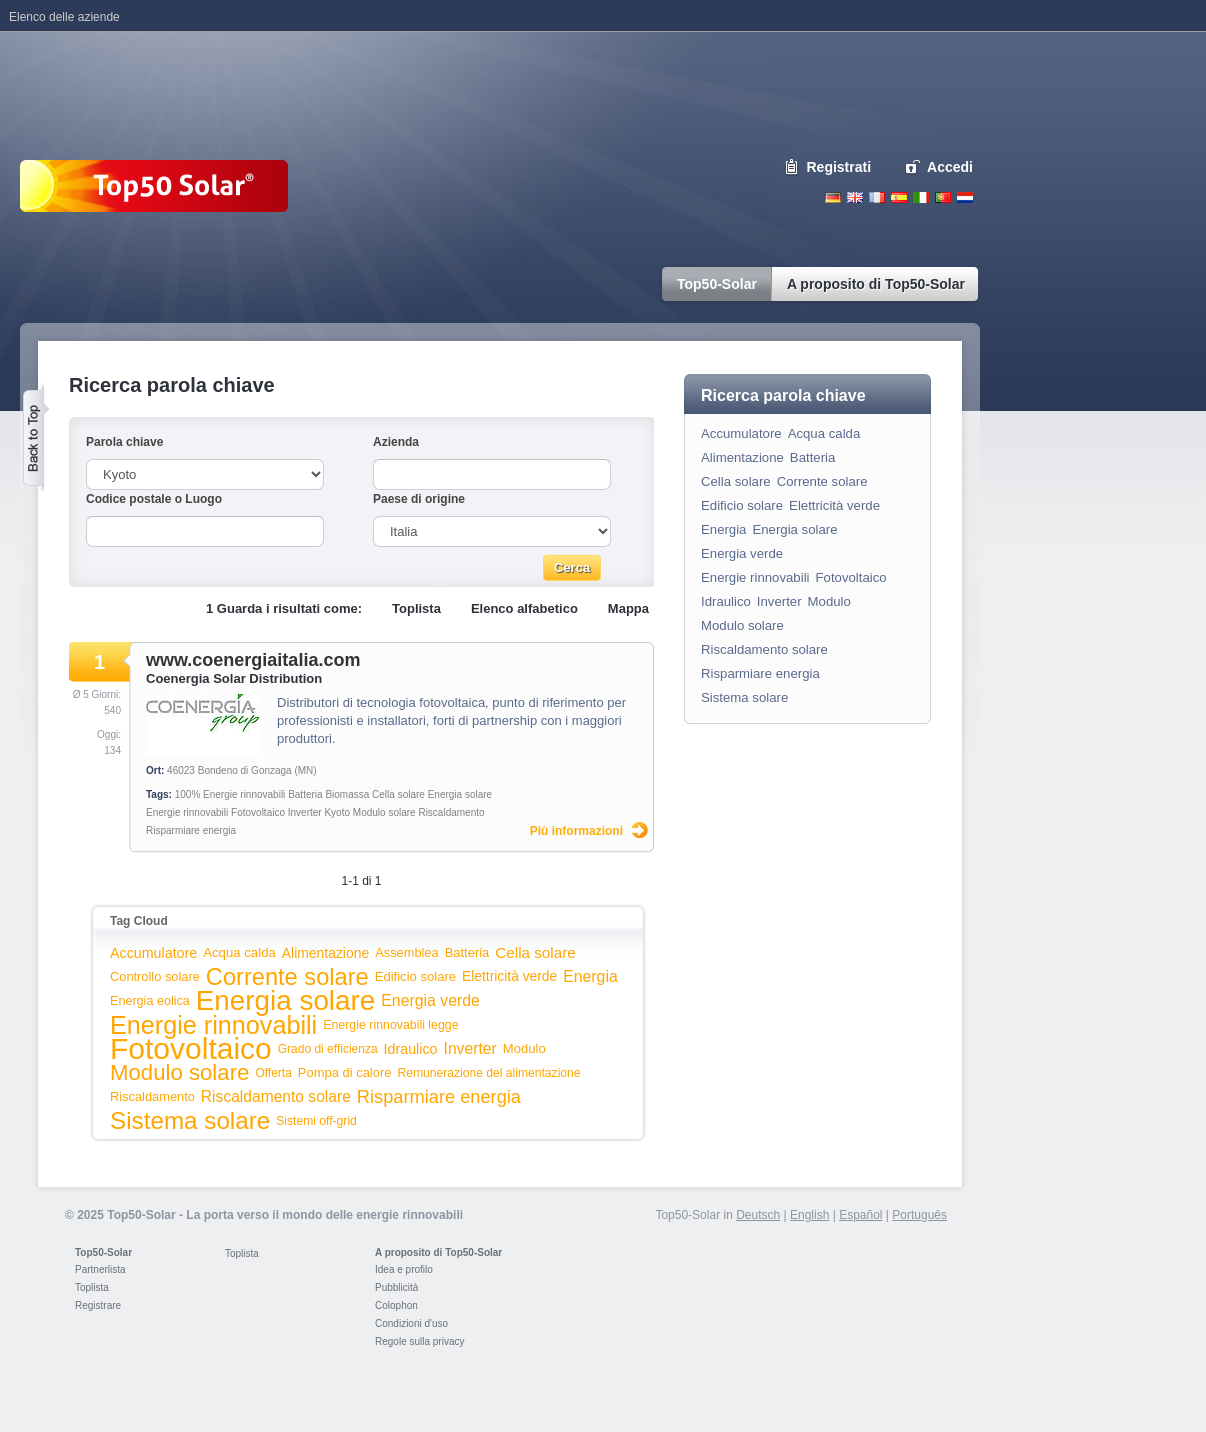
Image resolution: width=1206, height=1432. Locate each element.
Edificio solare (415, 976)
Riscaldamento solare (276, 1096)
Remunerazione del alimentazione (488, 1073)
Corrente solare (287, 977)
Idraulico (411, 1049)
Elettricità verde (509, 976)
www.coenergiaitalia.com (253, 660)
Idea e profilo (404, 1269)
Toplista (416, 608)
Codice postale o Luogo (154, 499)
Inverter (305, 812)
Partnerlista (100, 1269)
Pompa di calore (345, 1072)
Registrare (98, 1305)
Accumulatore (153, 953)
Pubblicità (396, 1287)
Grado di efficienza (328, 1049)
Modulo (524, 1048)
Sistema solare (190, 1120)
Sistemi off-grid (316, 1121)
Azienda (396, 442)
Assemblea (406, 952)
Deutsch (833, 197)
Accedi (950, 167)
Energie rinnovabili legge (390, 1025)
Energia (590, 976)
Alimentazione (325, 953)
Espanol (899, 197)
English (855, 197)
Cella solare (398, 794)
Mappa (628, 608)
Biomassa (347, 794)
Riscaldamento (451, 812)
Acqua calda (239, 952)
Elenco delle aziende (64, 17)
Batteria (305, 794)
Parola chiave (124, 442)
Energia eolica (150, 1001)
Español (860, 1215)
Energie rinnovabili (187, 812)
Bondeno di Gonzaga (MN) (257, 770)
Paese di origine (419, 499)
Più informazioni (576, 831)
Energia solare (460, 794)
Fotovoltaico (258, 812)
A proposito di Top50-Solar (438, 1252)
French (877, 197)
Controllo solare (155, 976)
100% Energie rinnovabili (230, 794)
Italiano (921, 197)
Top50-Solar (103, 1252)
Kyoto (337, 812)
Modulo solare (384, 812)
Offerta (273, 1073)
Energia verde (430, 1000)
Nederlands (965, 197)
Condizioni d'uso (411, 1323)
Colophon (396, 1305)
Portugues (943, 197)
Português (919, 1215)
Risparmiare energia (191, 830)
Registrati (839, 167)
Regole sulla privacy (420, 1341)
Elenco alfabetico (524, 608)
